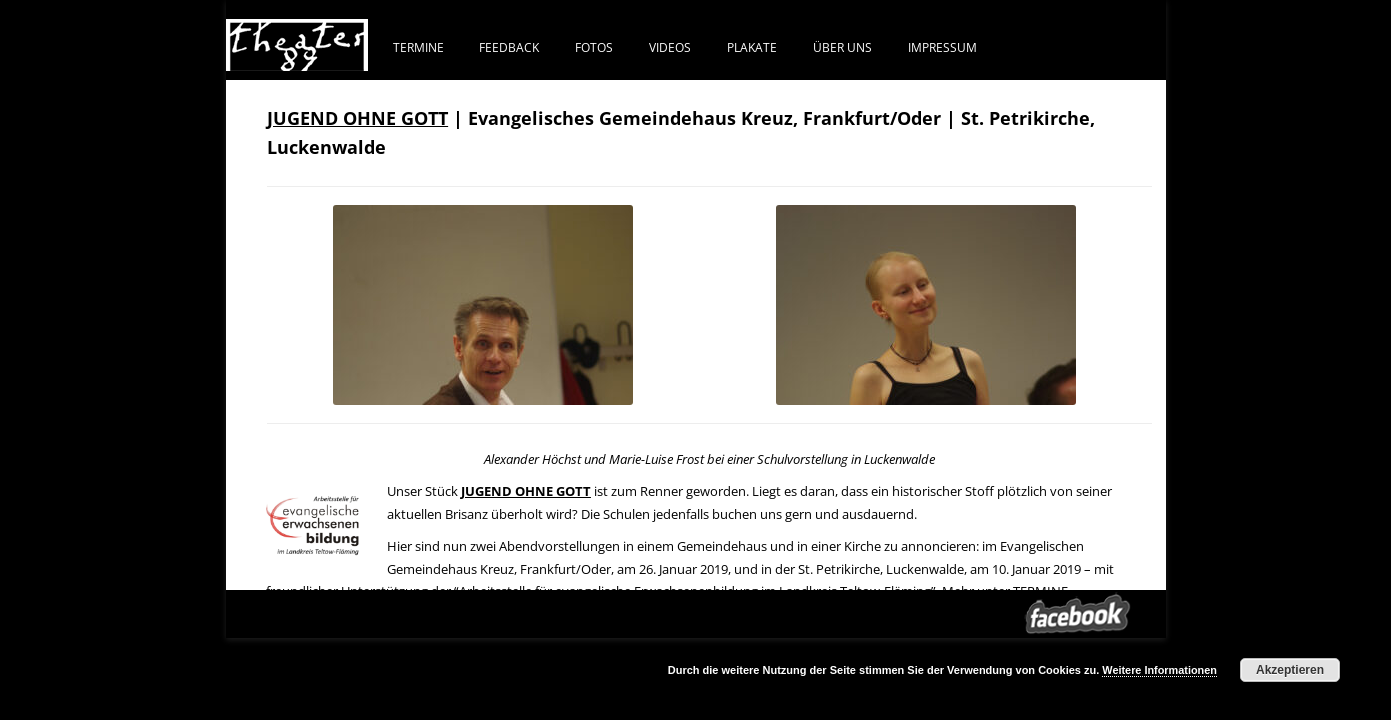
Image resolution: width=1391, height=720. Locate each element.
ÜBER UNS (842, 47)
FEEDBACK (509, 47)
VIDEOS (670, 47)
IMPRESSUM (942, 47)
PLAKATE (752, 47)
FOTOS (594, 47)
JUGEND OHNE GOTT (357, 118)
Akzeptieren (1290, 670)
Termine (418, 47)
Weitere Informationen (1159, 670)
